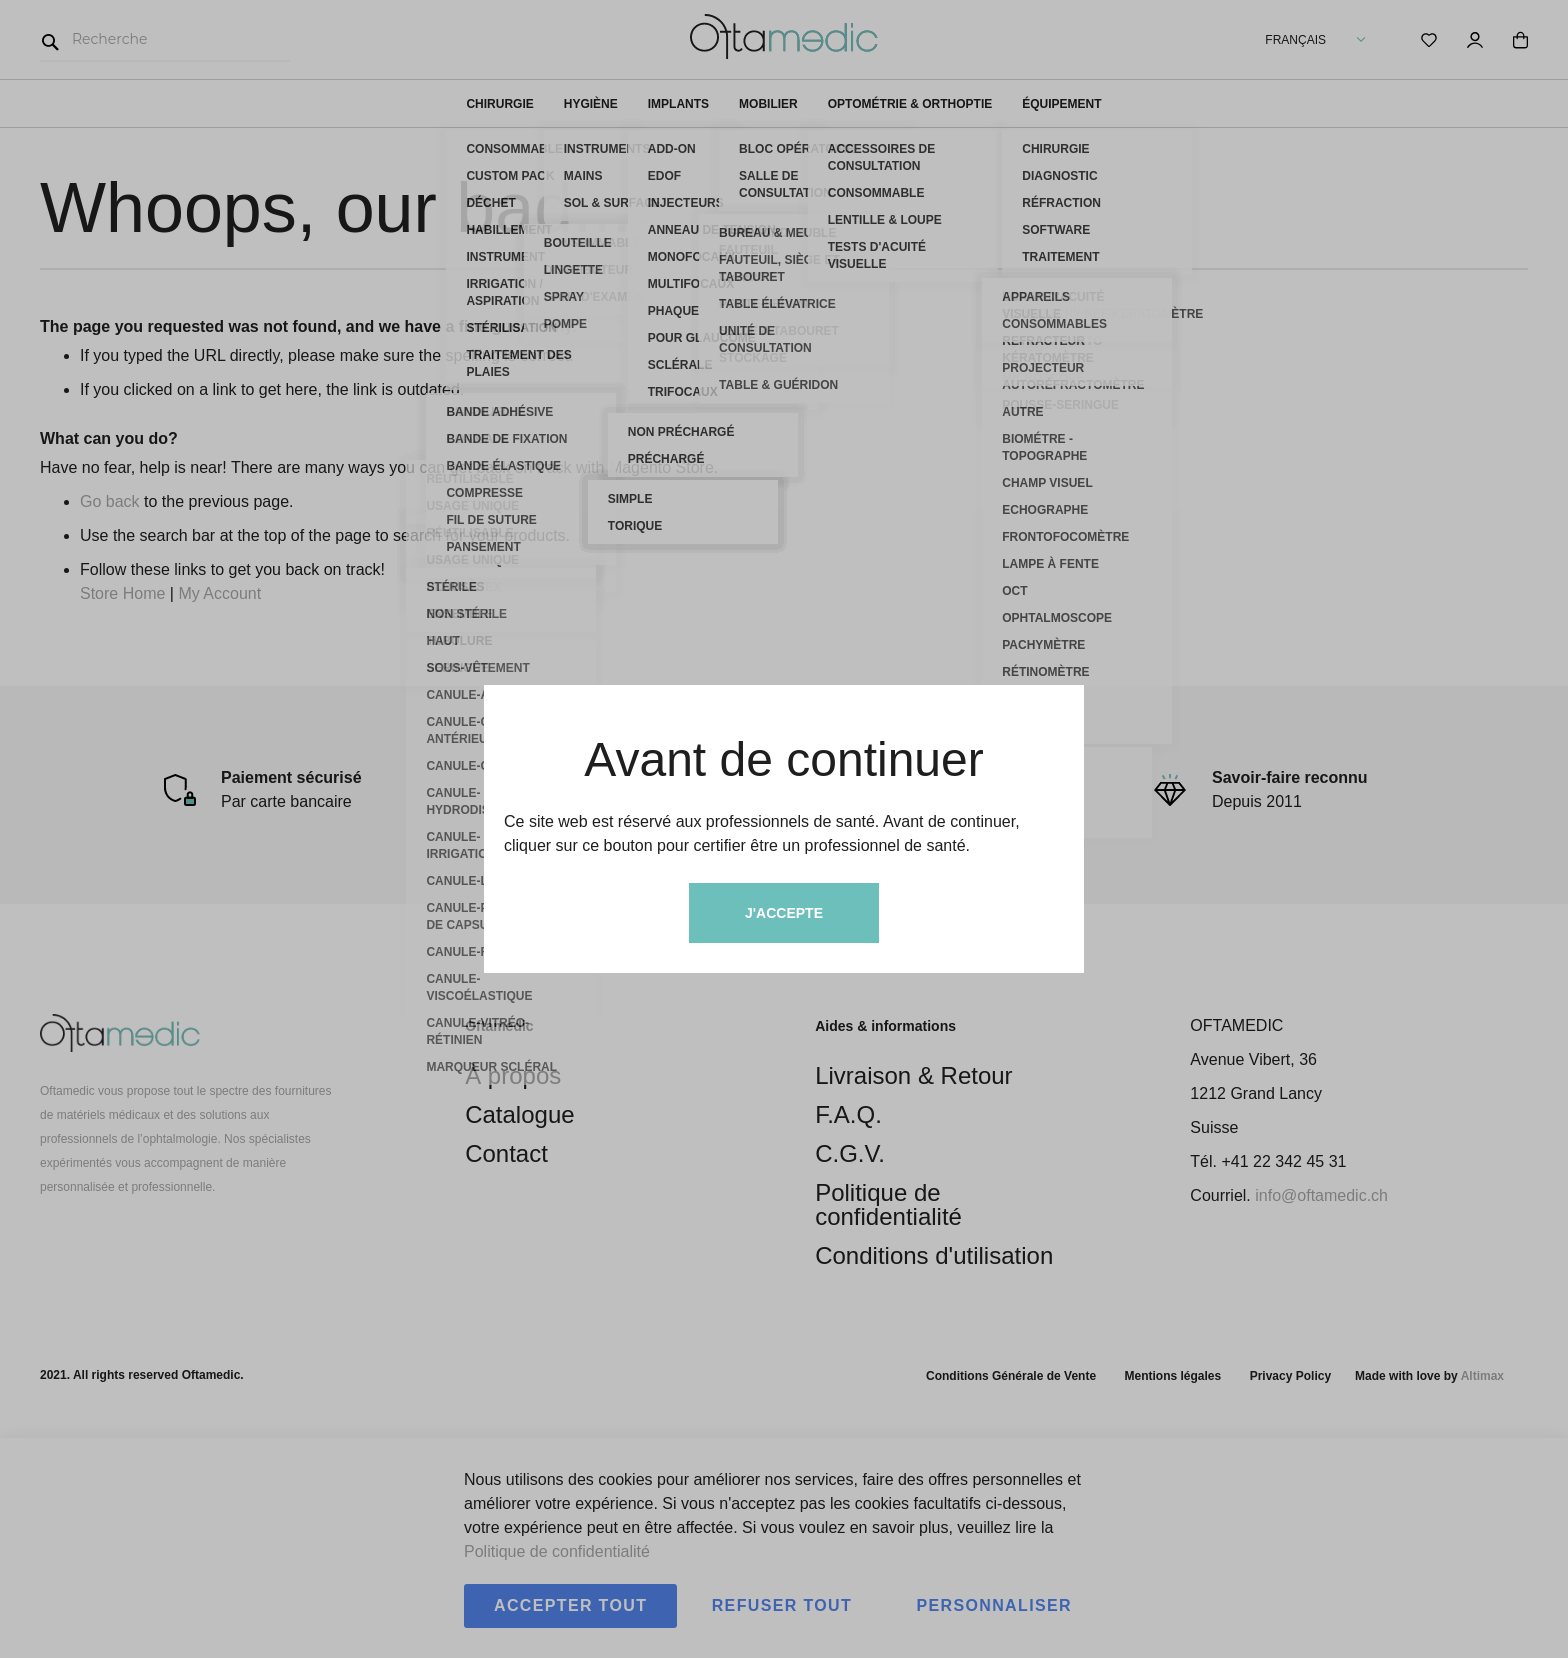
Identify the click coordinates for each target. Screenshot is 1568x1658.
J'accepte (784, 913)
